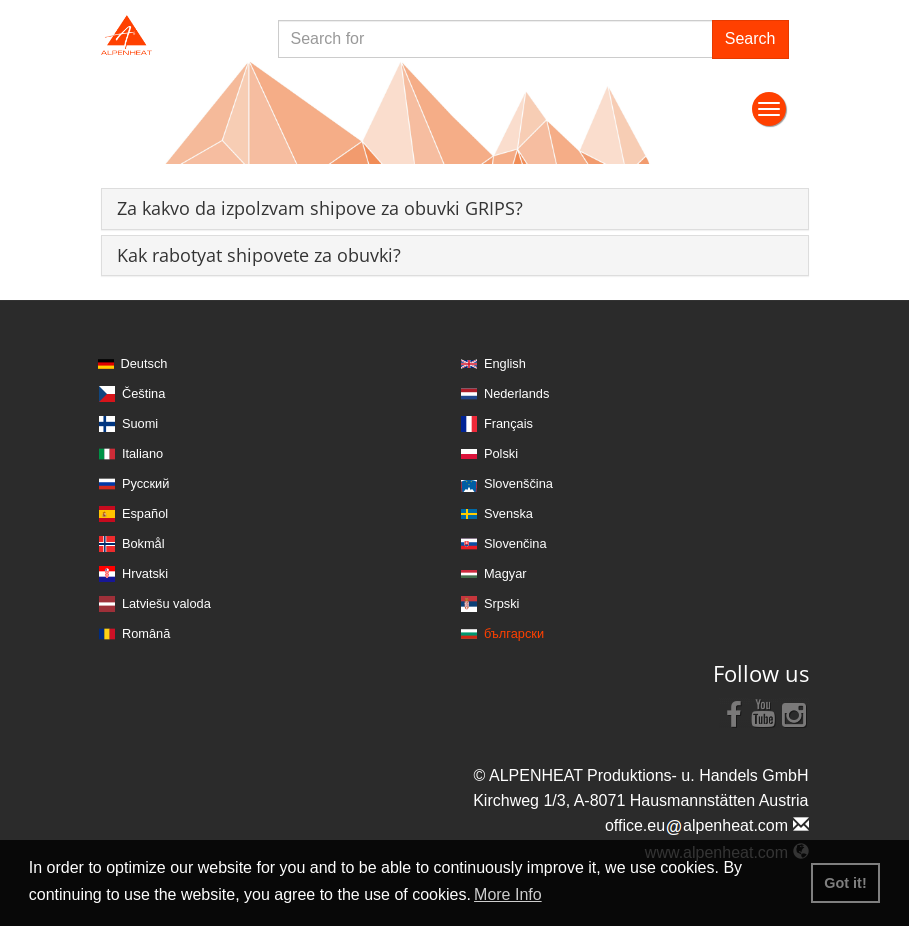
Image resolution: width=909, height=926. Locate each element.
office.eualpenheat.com (707, 825)
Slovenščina (518, 483)
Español (145, 513)
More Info (508, 894)
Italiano (142, 453)
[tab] (455, 209)
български (514, 633)
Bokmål (143, 543)
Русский (145, 483)
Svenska (508, 513)
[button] (320, 208)
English (505, 363)
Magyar (505, 573)
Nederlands (516, 393)
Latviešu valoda (166, 603)
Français (508, 423)
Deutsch (144, 363)
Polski (501, 453)
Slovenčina (515, 543)
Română (146, 633)
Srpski (502, 603)
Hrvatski (145, 573)
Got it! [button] (845, 883)
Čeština (143, 393)
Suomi (140, 423)
